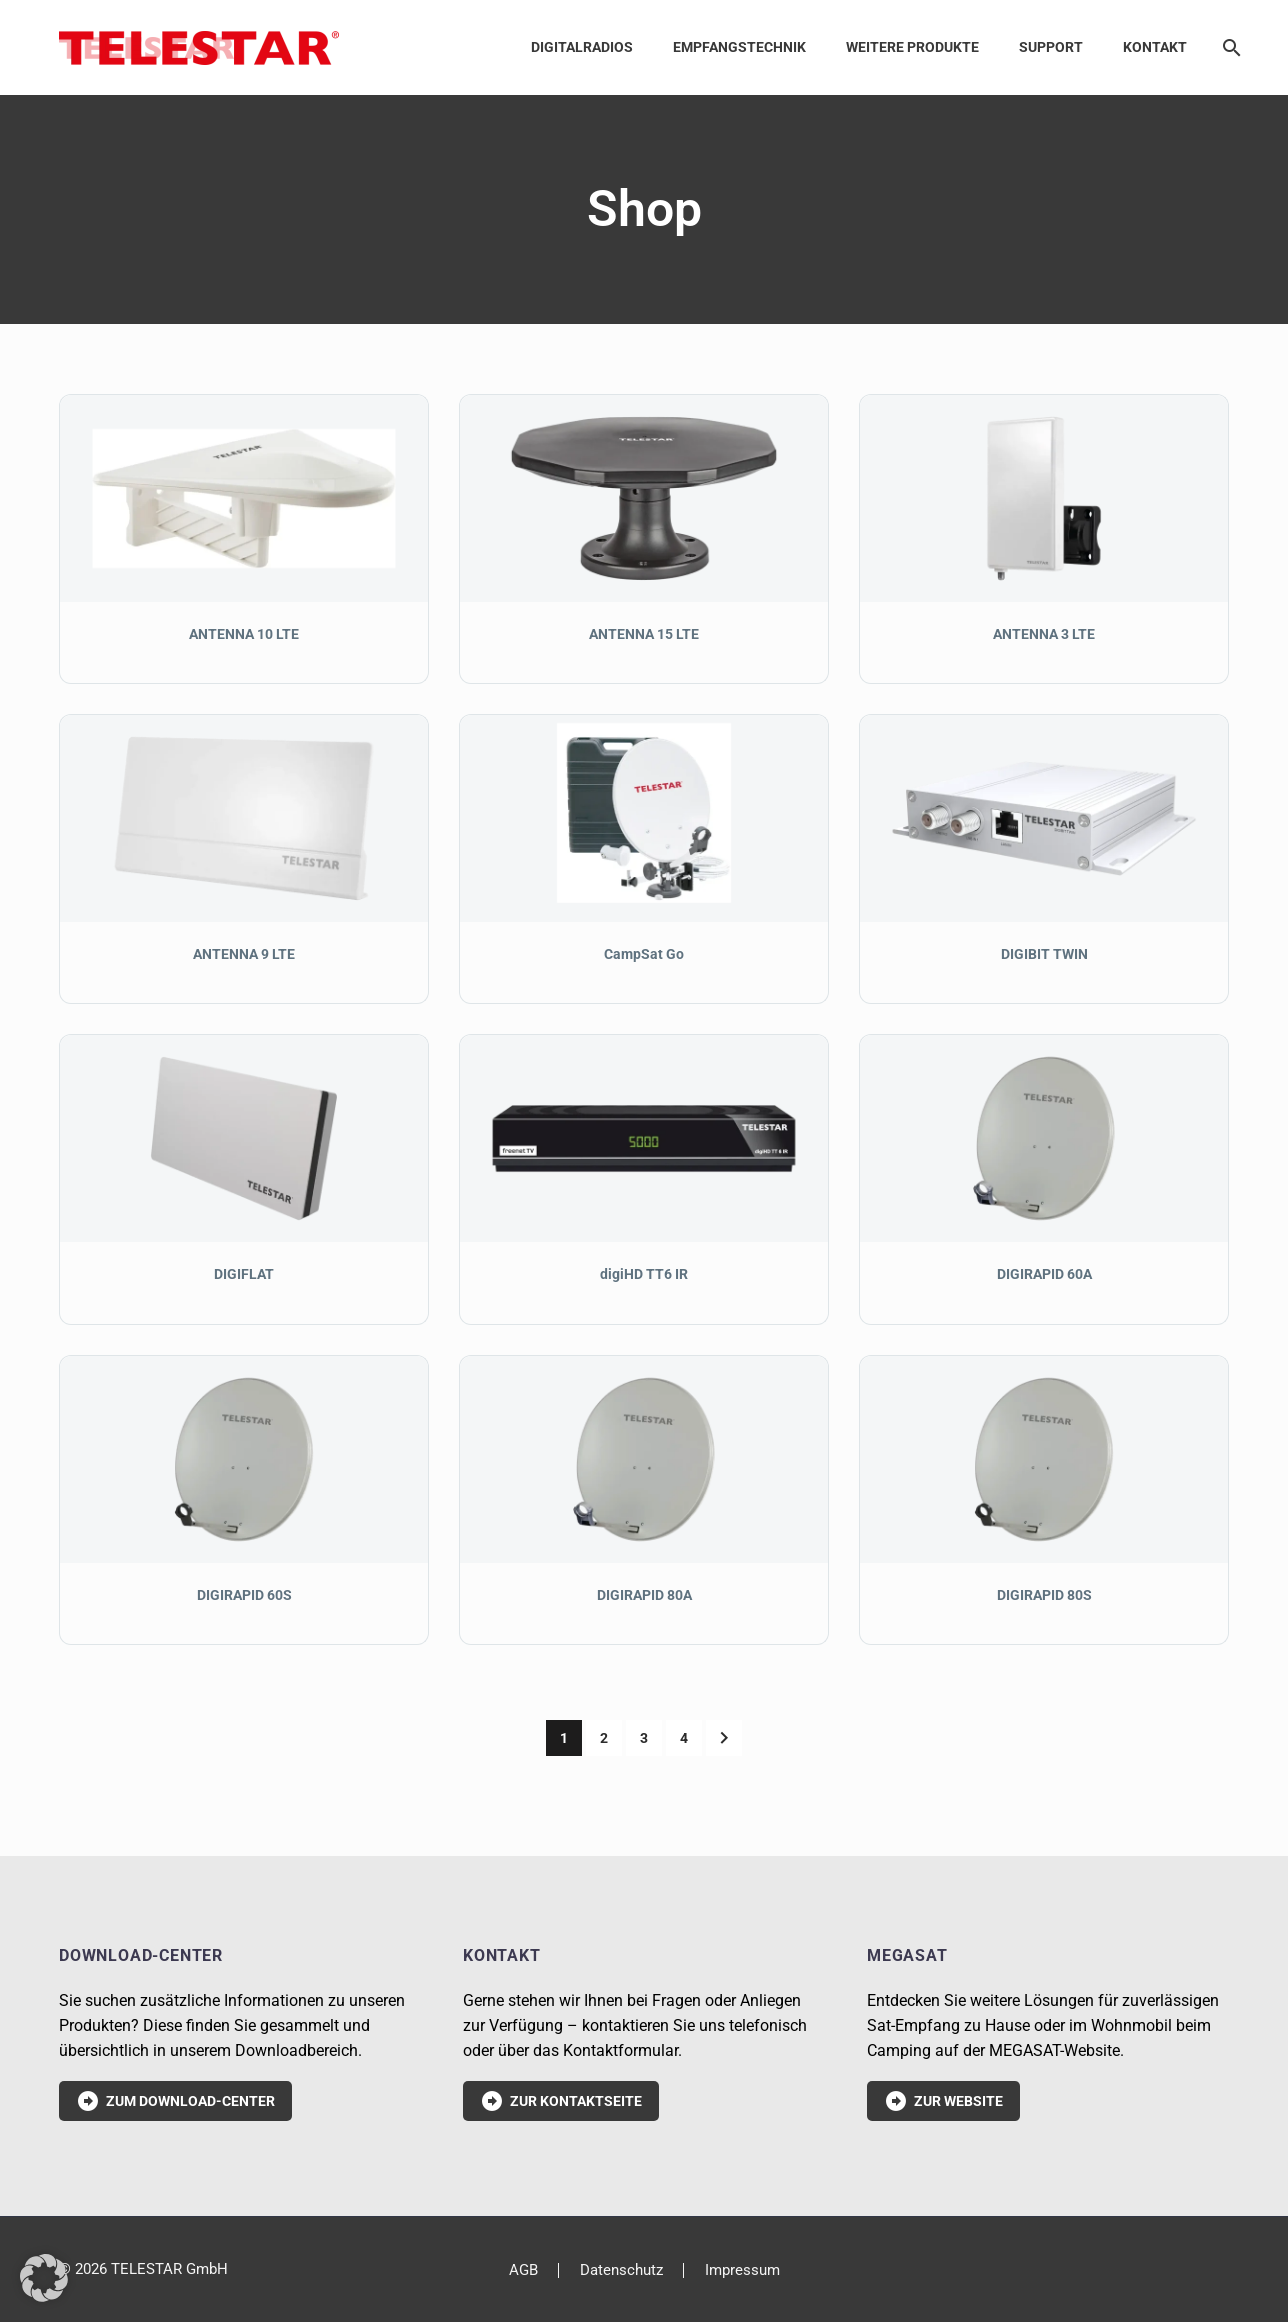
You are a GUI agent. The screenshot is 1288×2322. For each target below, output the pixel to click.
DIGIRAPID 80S (1044, 1595)
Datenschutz (621, 2270)
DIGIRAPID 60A (1044, 1274)
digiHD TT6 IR (644, 1274)
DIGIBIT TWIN (1044, 954)
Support (1051, 47)
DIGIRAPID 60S (244, 1595)
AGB (523, 2270)
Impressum (742, 2270)
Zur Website (943, 2101)
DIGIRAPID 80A (644, 1595)
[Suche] (1228, 47)
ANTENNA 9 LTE (244, 954)
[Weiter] (724, 1738)
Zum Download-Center (175, 2101)
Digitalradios (582, 47)
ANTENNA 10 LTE (244, 634)
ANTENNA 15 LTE (644, 634)
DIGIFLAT (244, 1274)
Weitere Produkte (912, 47)
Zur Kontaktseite (561, 2101)
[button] (44, 2278)
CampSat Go (644, 954)
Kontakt (1155, 47)
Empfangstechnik (739, 47)
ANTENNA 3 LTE (1044, 634)
